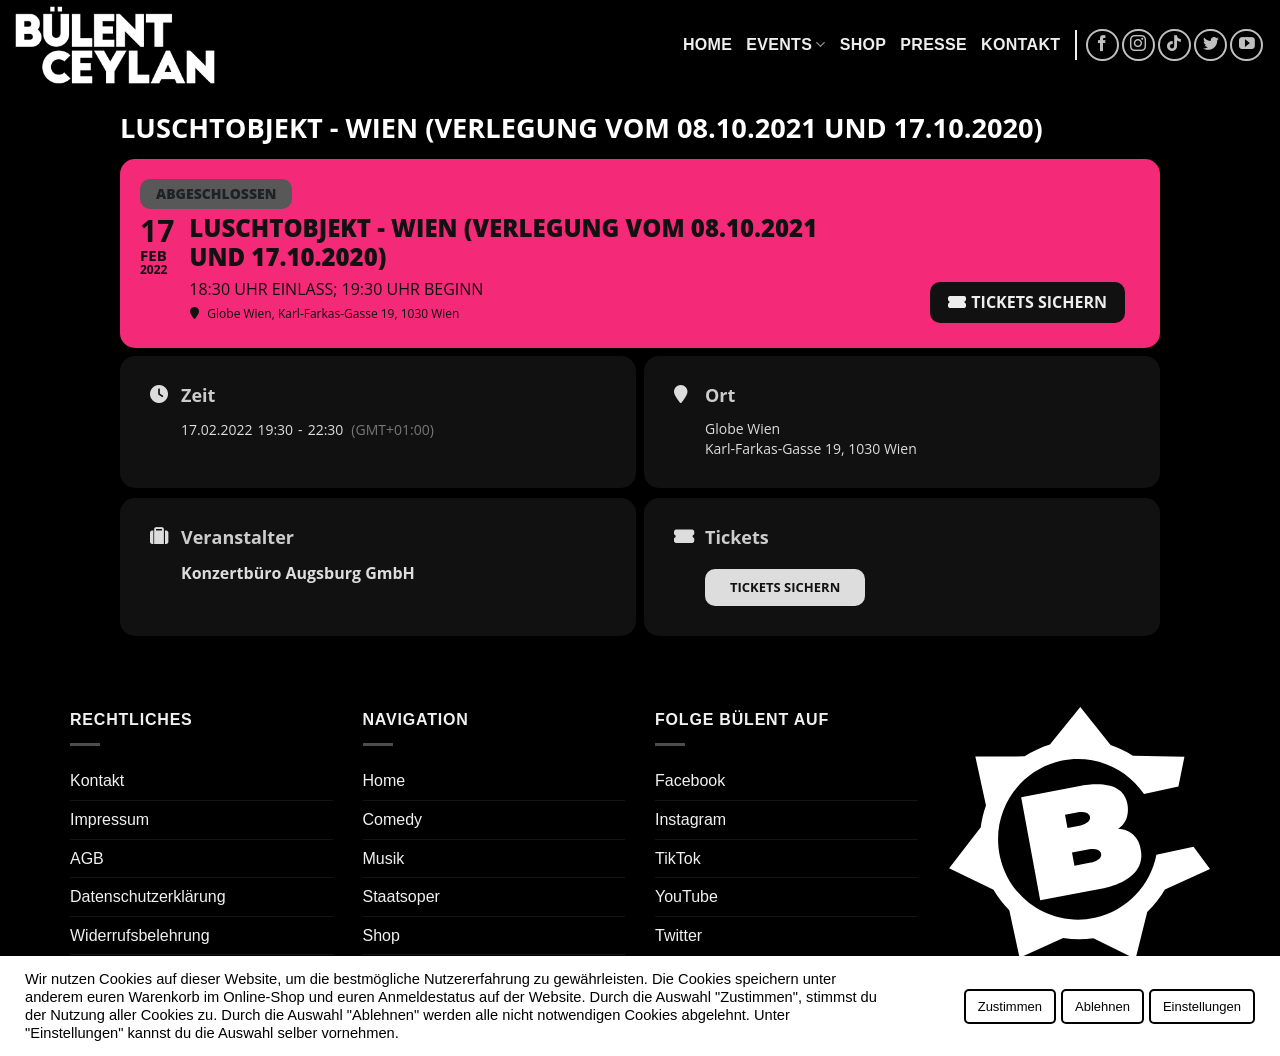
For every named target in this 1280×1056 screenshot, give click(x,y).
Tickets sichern (785, 587)
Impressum (109, 819)
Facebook (690, 780)
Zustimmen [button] (1010, 1006)
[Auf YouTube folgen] (1246, 45)
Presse (933, 44)
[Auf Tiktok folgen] (1174, 45)
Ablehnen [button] (1102, 1006)
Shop (863, 44)
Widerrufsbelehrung (140, 935)
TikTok (678, 858)
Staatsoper (401, 896)
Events (785, 44)
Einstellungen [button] (1202, 1006)
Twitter (678, 935)
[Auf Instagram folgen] (1138, 45)
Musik (384, 858)
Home (707, 44)
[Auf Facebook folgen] (1102, 45)
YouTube (686, 896)
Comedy (393, 819)
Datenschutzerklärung (148, 896)
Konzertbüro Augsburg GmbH (298, 573)
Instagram (690, 819)
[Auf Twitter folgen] (1210, 45)
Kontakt (1020, 44)
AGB (87, 858)
